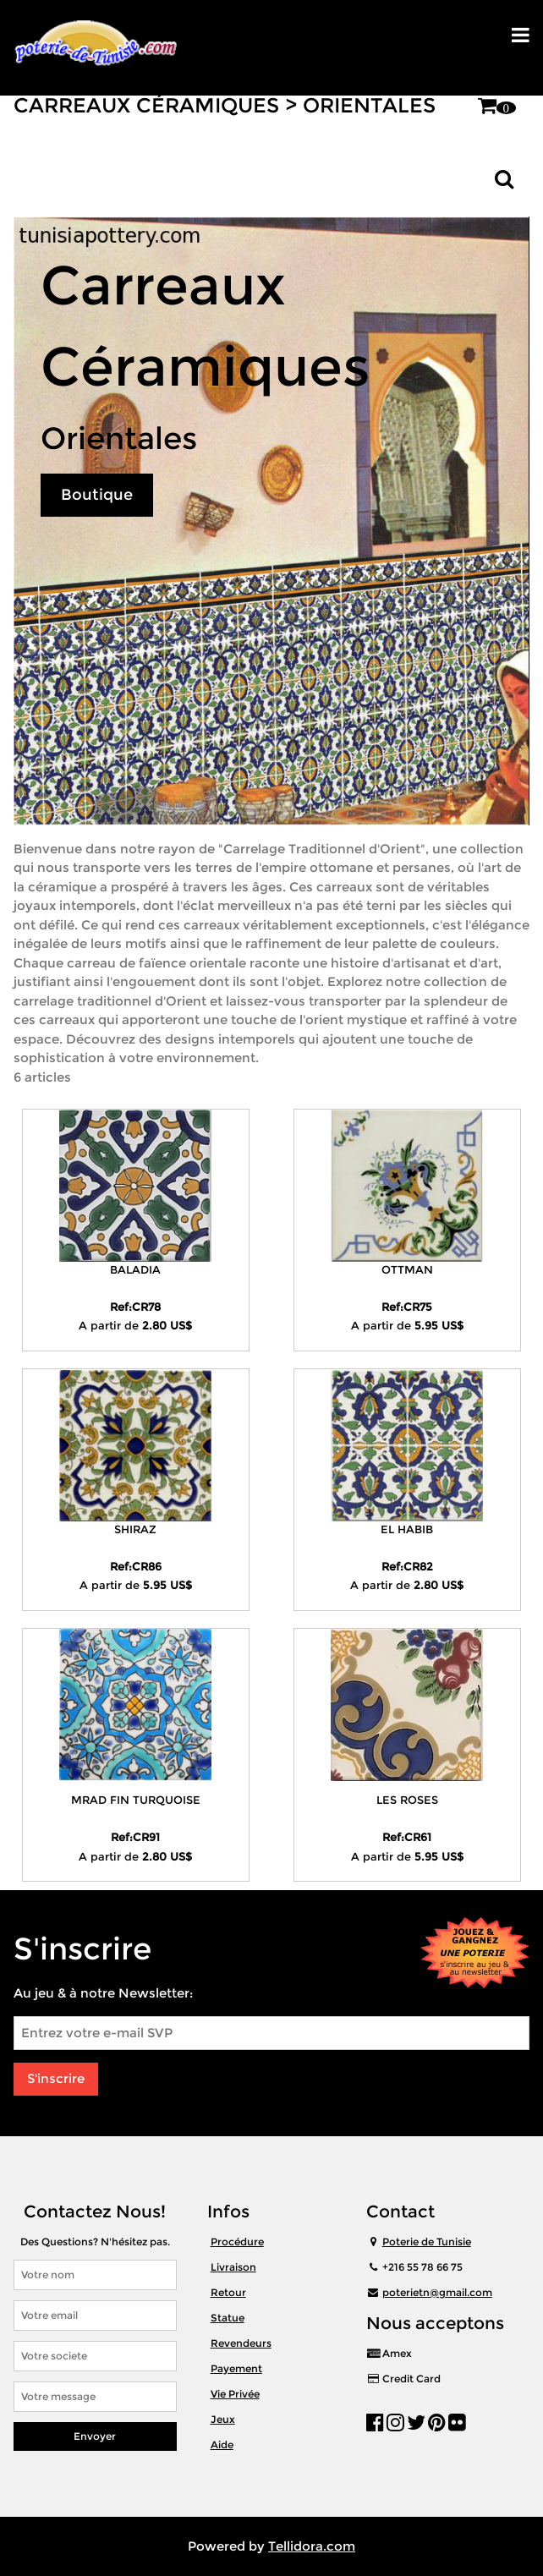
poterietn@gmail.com (437, 2292)
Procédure (237, 2241)
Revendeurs (241, 2343)
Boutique (97, 494)
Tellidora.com (311, 2546)
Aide (222, 2444)
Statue (227, 2317)
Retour (228, 2292)
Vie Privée (235, 2393)
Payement (236, 2368)
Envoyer (95, 2436)
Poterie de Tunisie (426, 2241)
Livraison (233, 2267)
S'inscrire (56, 2078)
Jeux (223, 2419)
